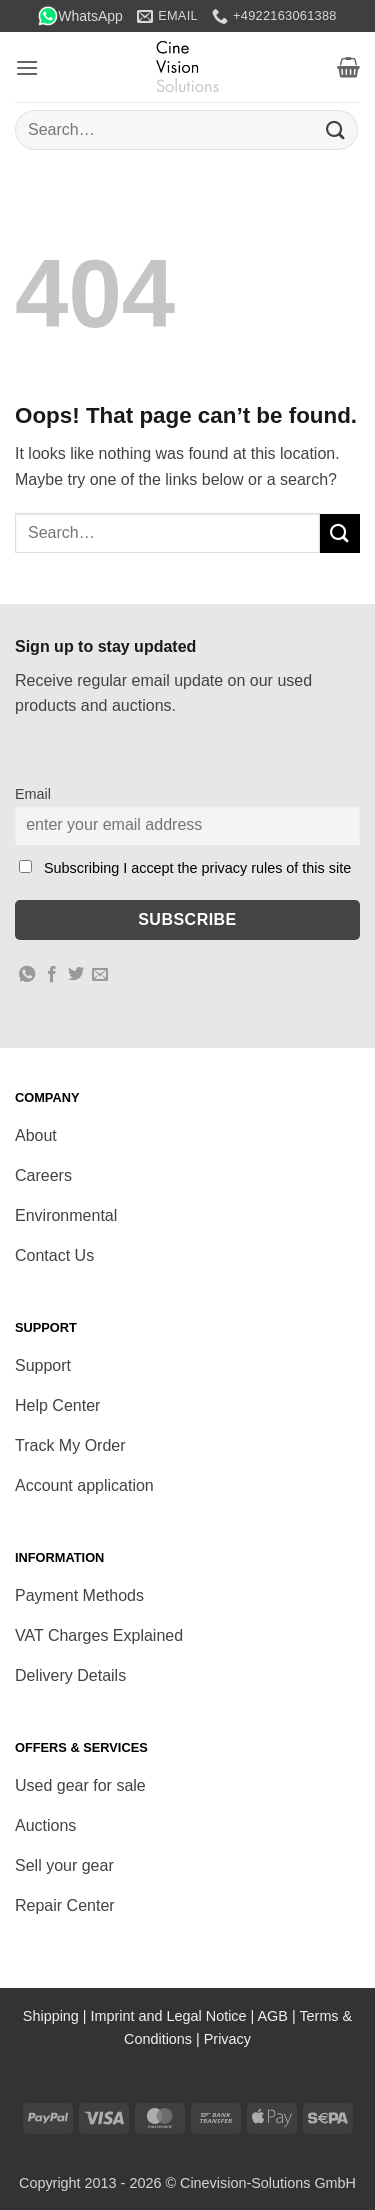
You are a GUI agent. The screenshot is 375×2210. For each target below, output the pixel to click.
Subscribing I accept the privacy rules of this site (197, 868)
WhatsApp (80, 16)
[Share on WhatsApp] (27, 975)
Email (33, 794)
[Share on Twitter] (76, 975)
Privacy (227, 2039)
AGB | (279, 2016)
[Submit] (336, 129)
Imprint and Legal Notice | (174, 2016)
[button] (27, 67)
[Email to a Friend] (100, 975)
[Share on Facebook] (52, 975)
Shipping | (57, 2016)
